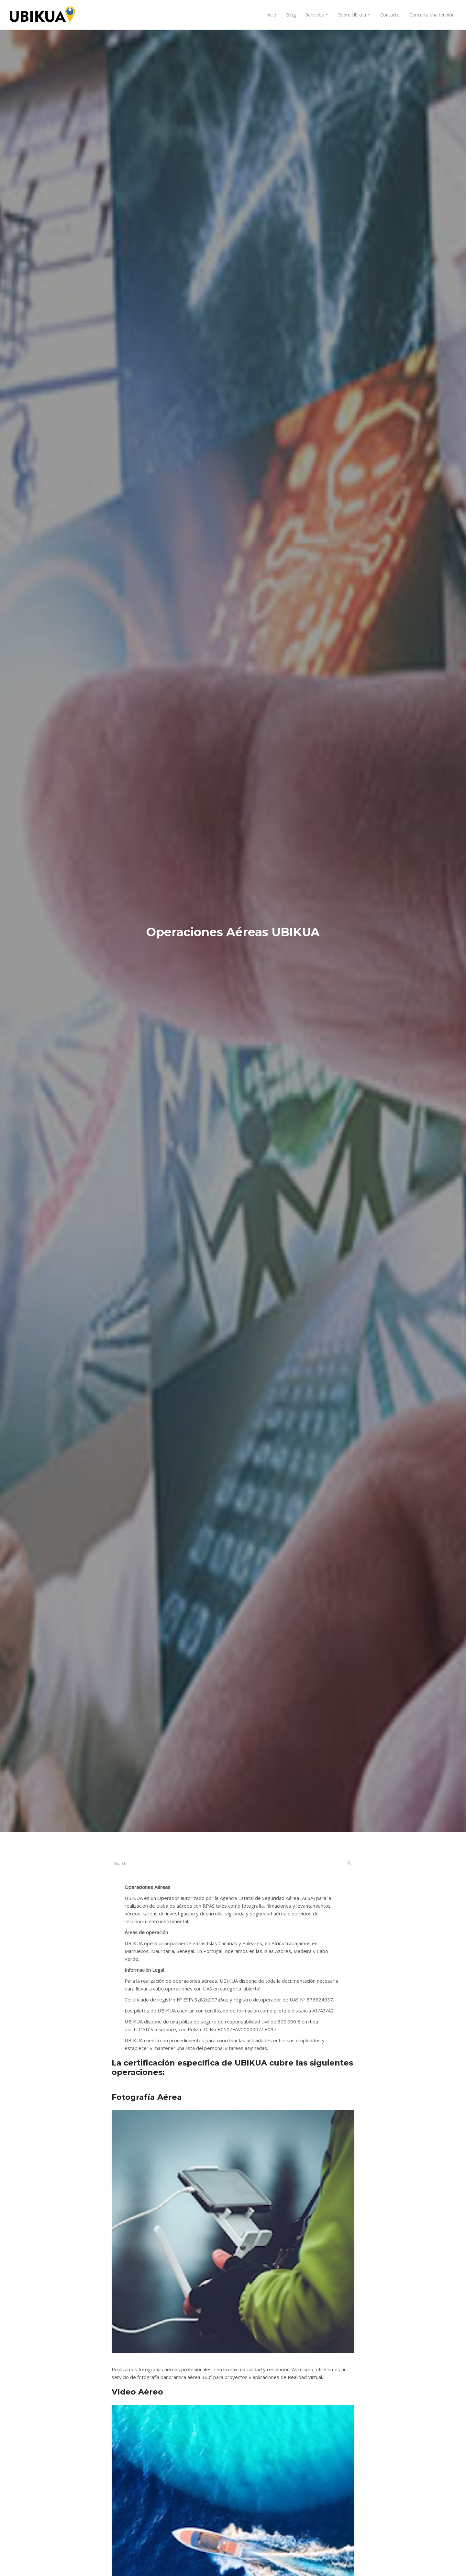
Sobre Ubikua (352, 15)
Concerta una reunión (432, 15)
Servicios (314, 15)
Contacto (390, 15)
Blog (291, 15)
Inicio (270, 15)
